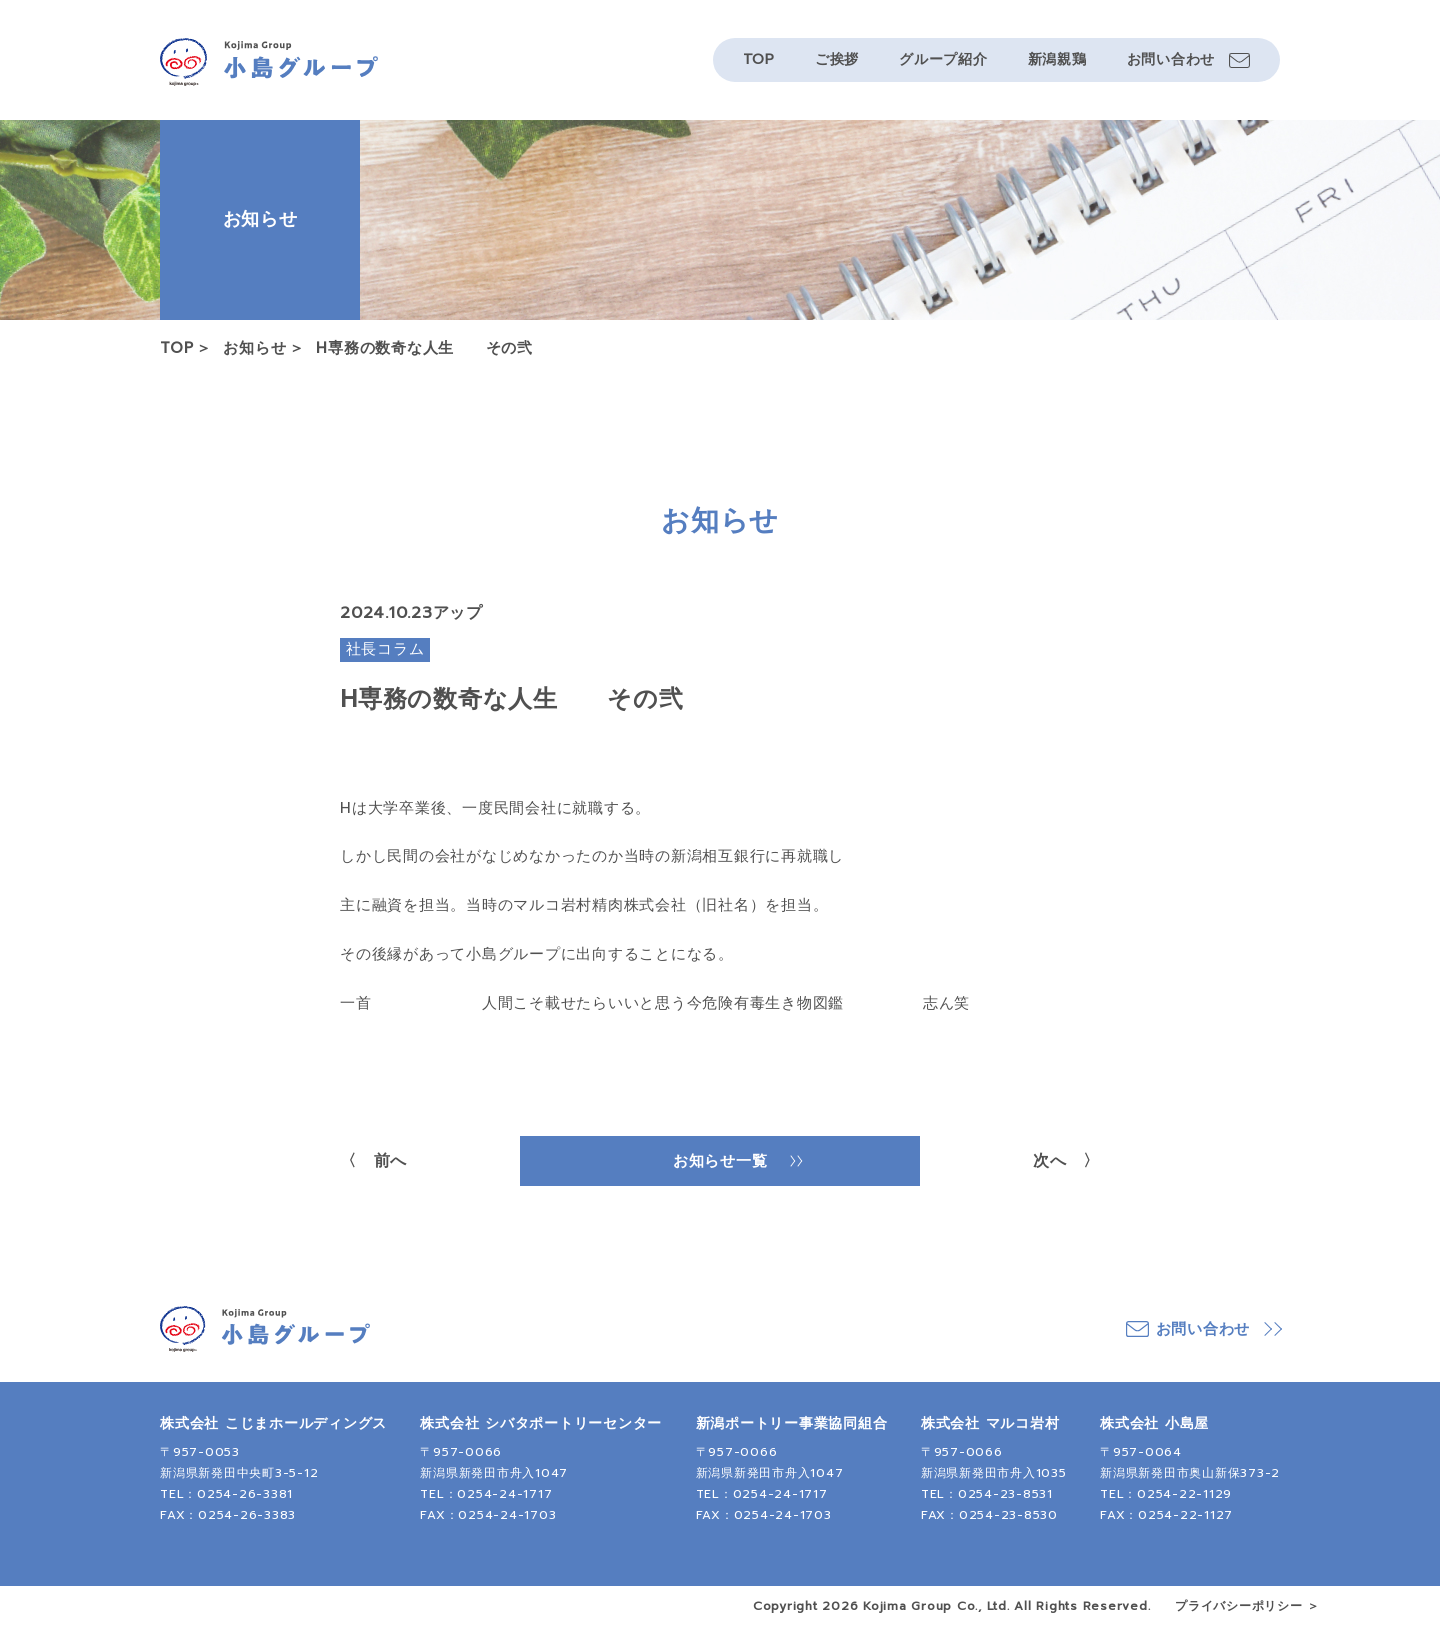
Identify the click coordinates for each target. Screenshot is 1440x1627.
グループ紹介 (943, 59)
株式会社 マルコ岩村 (990, 1423)
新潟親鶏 (1057, 59)
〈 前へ (373, 1161)
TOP (759, 59)
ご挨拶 (837, 59)
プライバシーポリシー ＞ (1247, 1606)
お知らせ (254, 348)
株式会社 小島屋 (1154, 1423)
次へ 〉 (1066, 1161)
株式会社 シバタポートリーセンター (541, 1423)
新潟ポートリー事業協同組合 (792, 1423)
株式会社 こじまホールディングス (273, 1423)
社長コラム (385, 649)
